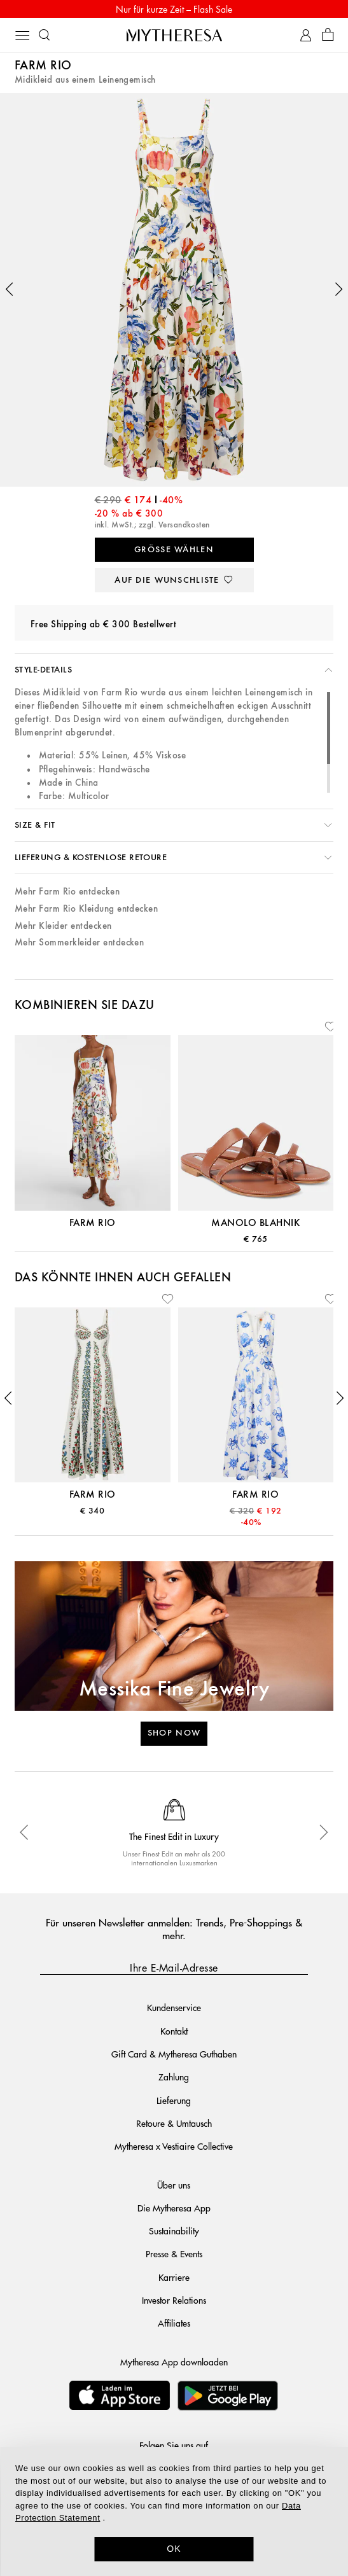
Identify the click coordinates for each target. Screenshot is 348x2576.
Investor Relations (174, 2300)
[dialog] (174, 2511)
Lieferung (174, 2100)
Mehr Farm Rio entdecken (67, 891)
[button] (9, 289)
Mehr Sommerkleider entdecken (79, 942)
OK (174, 2549)
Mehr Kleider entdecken (63, 926)
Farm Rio (43, 66)
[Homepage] (174, 35)
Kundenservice (174, 2007)
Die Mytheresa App (174, 2207)
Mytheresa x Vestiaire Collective (174, 2146)
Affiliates (174, 2322)
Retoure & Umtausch (174, 2123)
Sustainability (174, 2230)
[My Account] (306, 35)
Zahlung (173, 2076)
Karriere (174, 2277)
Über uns (173, 2184)
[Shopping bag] (328, 35)
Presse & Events (174, 2253)
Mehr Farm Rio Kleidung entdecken (86, 909)
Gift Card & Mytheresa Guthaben (174, 2053)
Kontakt (174, 2030)
